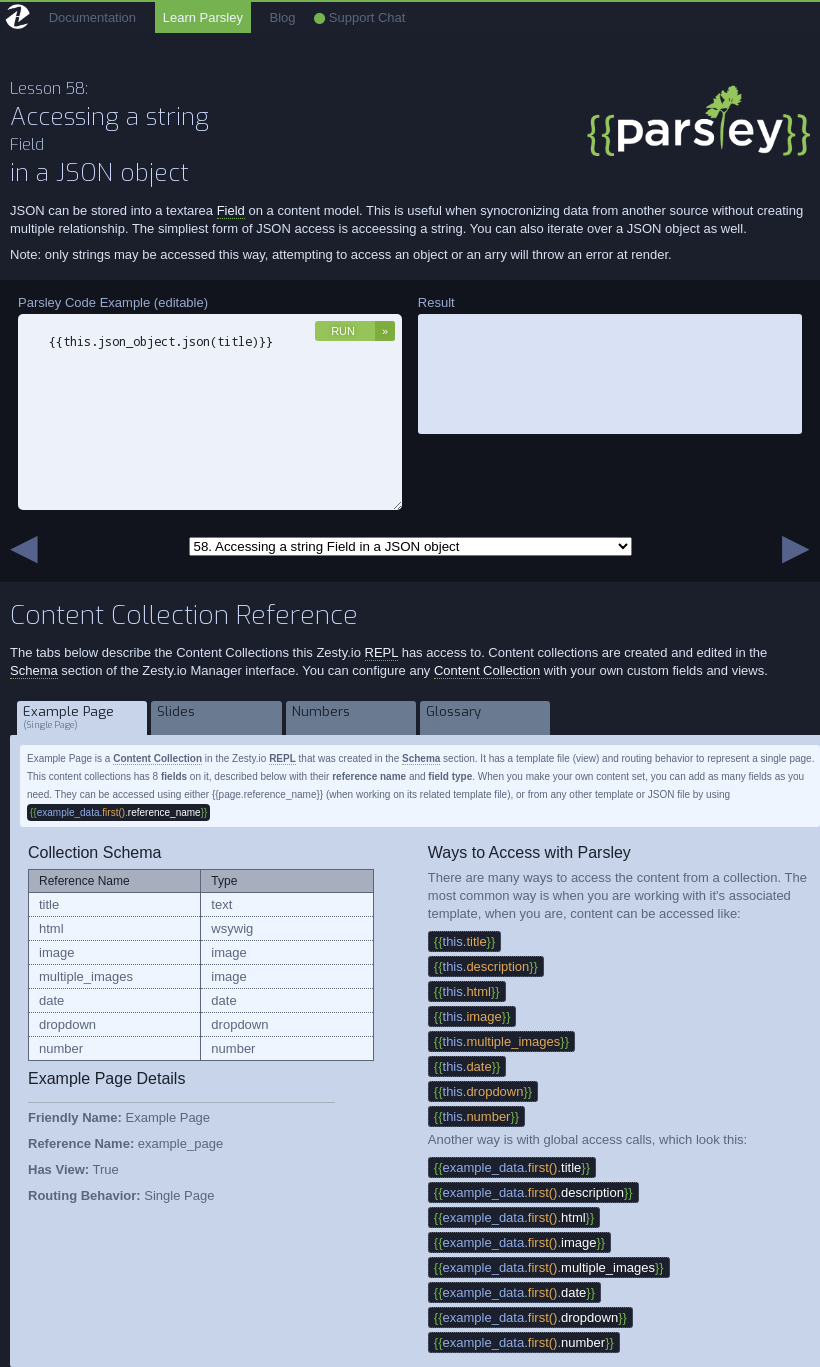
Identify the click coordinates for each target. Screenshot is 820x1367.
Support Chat (359, 17)
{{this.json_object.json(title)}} (210, 412)
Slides (216, 717)
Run (343, 331)
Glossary (485, 717)
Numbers (351, 717)
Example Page (82, 717)
